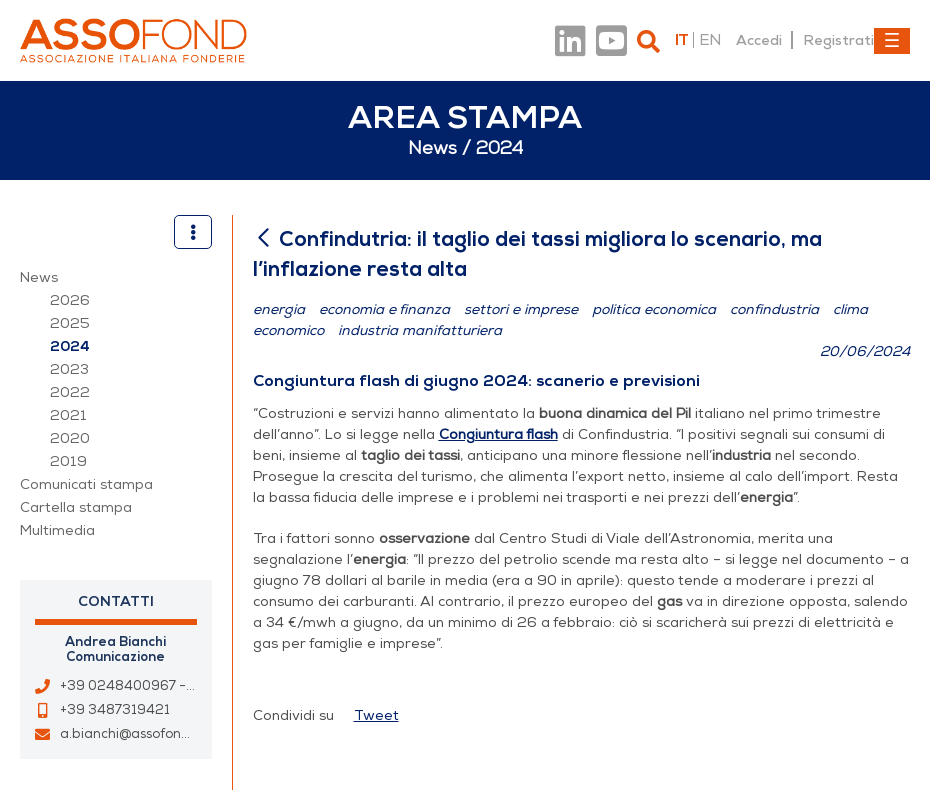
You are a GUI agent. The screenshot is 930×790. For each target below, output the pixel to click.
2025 (70, 323)
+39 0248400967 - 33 (133, 686)
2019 (68, 461)
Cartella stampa (76, 507)
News (39, 277)
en (710, 40)
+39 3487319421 (115, 710)
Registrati (838, 40)
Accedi (759, 40)
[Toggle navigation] (892, 41)
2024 (70, 346)
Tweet (376, 715)
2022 (70, 392)
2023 (69, 369)
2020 (70, 438)
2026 (70, 300)
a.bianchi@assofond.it (130, 734)
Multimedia (57, 530)
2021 (68, 415)
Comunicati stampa (86, 484)
